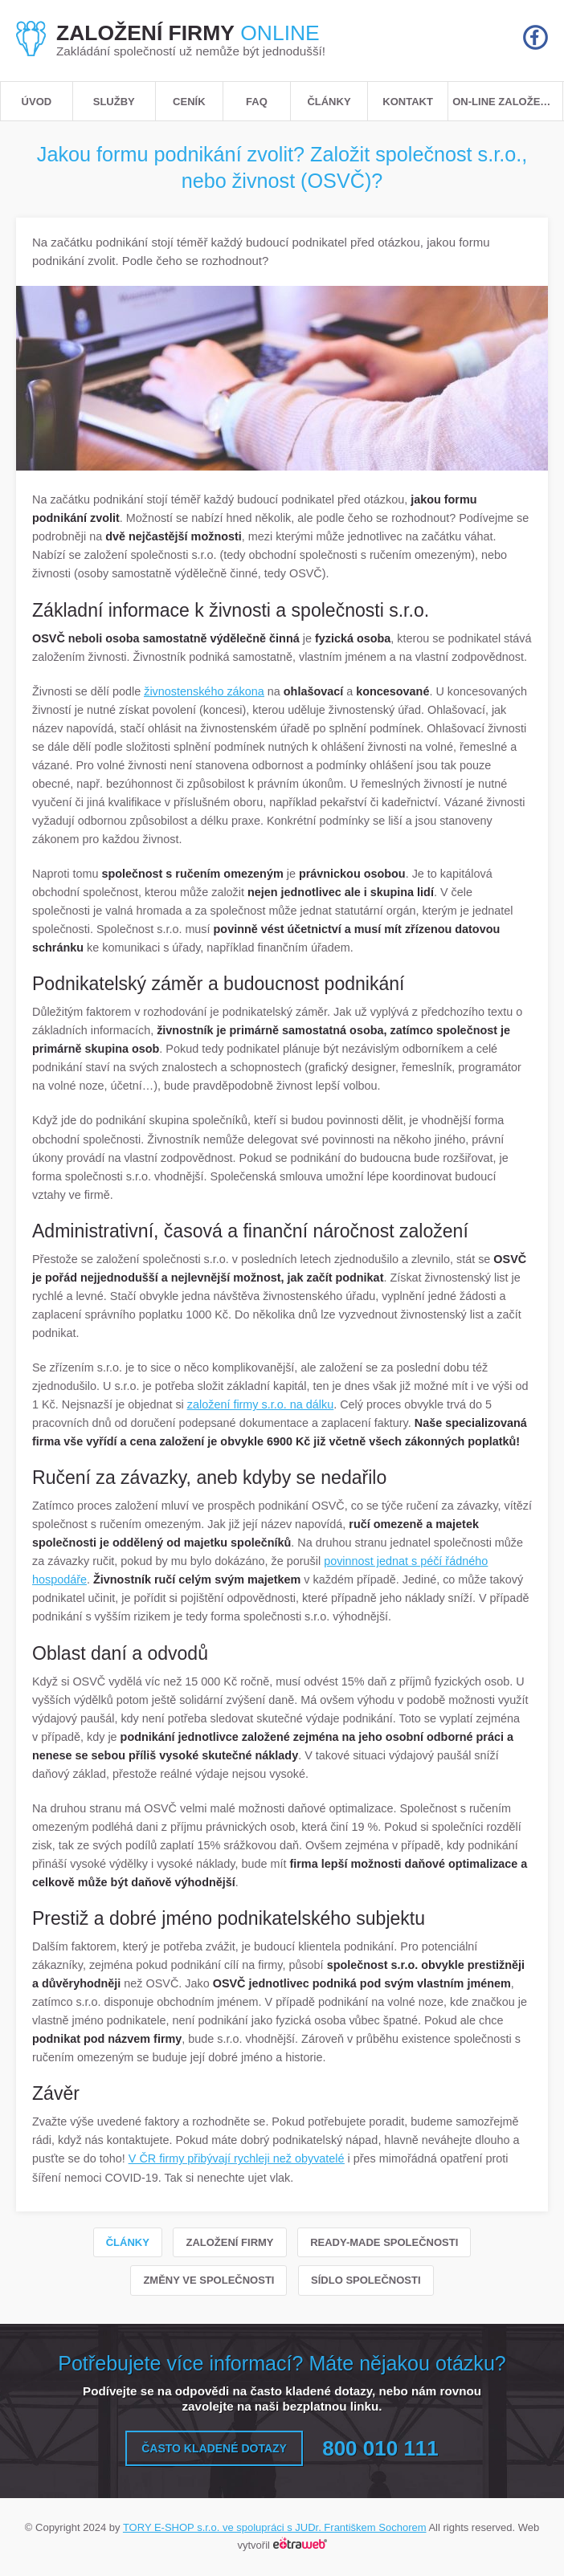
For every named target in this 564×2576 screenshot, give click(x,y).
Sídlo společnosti (366, 2280)
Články (328, 102)
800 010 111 (380, 2448)
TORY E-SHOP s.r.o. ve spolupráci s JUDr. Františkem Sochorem (275, 2527)
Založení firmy (229, 2242)
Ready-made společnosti (384, 2242)
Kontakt (407, 102)
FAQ (257, 102)
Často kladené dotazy (214, 2448)
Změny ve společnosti (208, 2280)
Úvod (37, 102)
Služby (114, 102)
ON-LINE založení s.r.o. (507, 102)
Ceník (189, 102)
